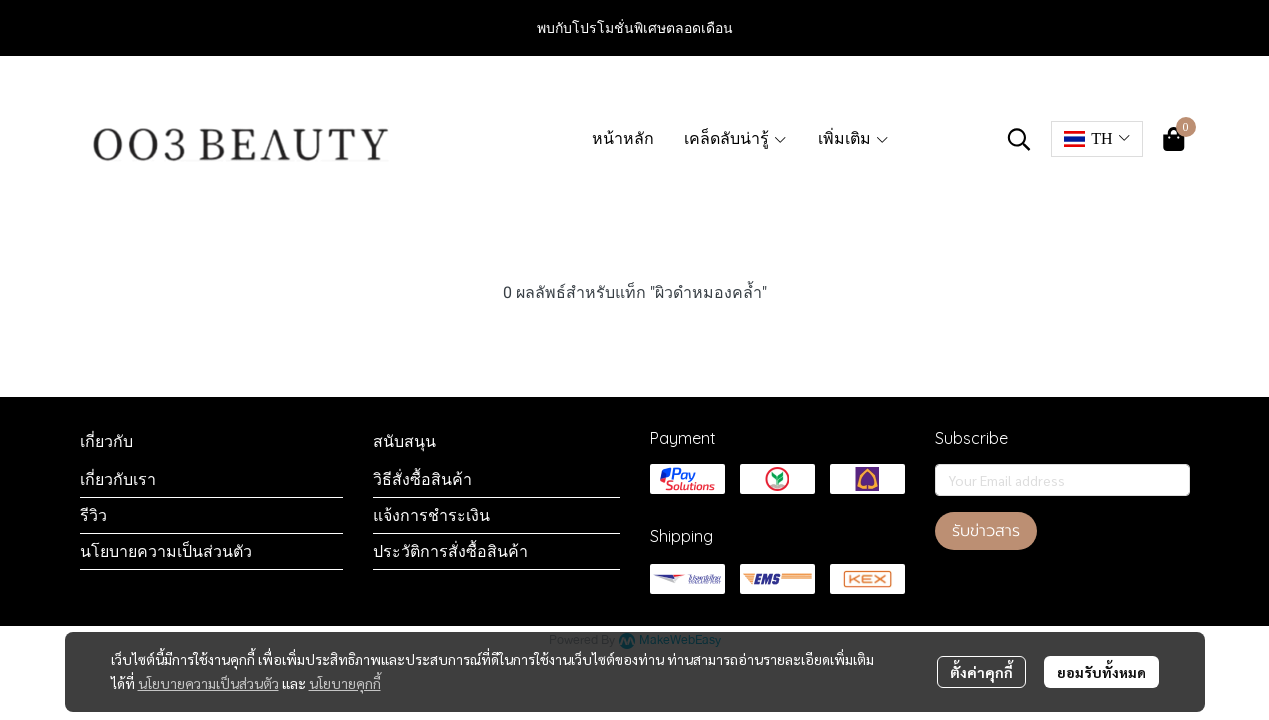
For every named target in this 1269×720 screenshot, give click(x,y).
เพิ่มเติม (854, 138)
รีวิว (93, 515)
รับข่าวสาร (986, 531)
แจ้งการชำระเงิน (431, 515)
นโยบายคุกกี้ (345, 683)
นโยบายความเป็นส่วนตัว (208, 683)
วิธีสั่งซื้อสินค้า (422, 479)
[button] (1019, 139)
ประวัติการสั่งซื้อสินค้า (450, 551)
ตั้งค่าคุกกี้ (981, 672)
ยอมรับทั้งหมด (1101, 672)
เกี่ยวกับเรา (118, 479)
